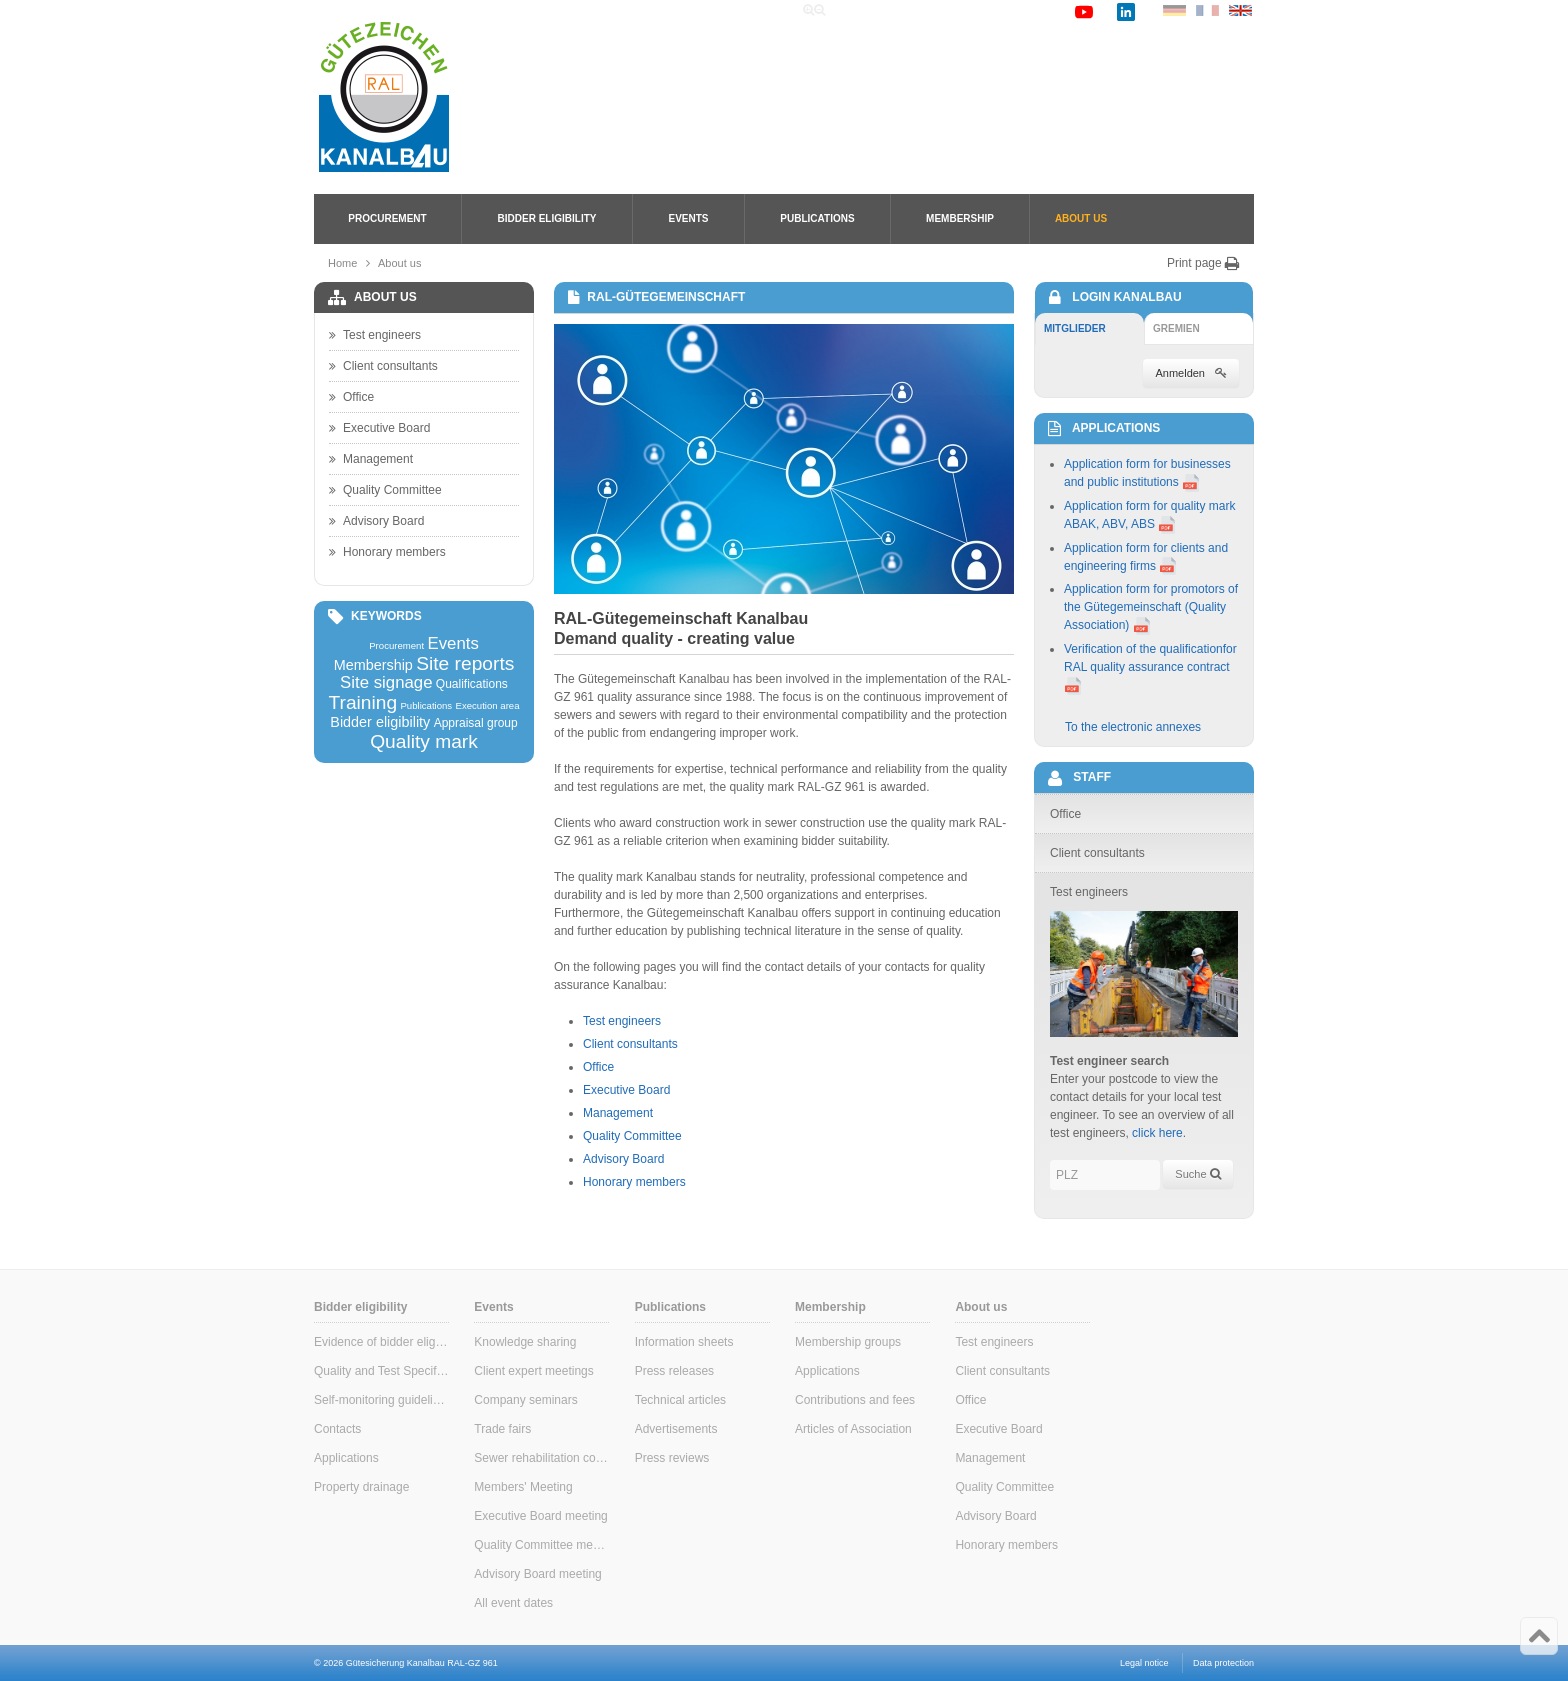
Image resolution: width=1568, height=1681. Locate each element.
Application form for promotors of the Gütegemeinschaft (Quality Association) (1151, 607)
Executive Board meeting (540, 1516)
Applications (346, 1458)
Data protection (1223, 1663)
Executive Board (626, 1090)
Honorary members (634, 1182)
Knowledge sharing (525, 1342)
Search (920, 11)
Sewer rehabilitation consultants (541, 1458)
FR (1207, 10)
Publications (817, 218)
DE (1174, 10)
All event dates (513, 1603)
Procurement (387, 218)
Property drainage (361, 1487)
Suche (1197, 1174)
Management (618, 1113)
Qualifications (472, 684)
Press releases (674, 1371)
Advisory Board (623, 1159)
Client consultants (630, 1044)
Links (975, 11)
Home (862, 11)
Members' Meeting (523, 1487)
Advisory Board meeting (537, 1574)
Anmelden (1191, 373)
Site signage (386, 683)
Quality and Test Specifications (381, 1371)
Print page (1203, 263)
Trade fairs (502, 1429)
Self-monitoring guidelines (381, 1400)
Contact (1034, 11)
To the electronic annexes (1133, 727)
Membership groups (848, 1342)
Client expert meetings (533, 1371)
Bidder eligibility (547, 218)
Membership (960, 218)
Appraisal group (476, 723)
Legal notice (1144, 1663)
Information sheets (684, 1342)
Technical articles (680, 1400)
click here (1157, 1133)
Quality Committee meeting (541, 1545)
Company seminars (525, 1400)
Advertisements (676, 1429)
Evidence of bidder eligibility (381, 1342)
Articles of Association (853, 1429)
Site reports (465, 663)
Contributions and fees (855, 1400)
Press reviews (672, 1458)
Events (688, 218)
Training (362, 702)
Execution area (488, 706)
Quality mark (424, 741)
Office (598, 1067)
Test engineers (622, 1021)
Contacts (337, 1429)
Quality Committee (632, 1136)
